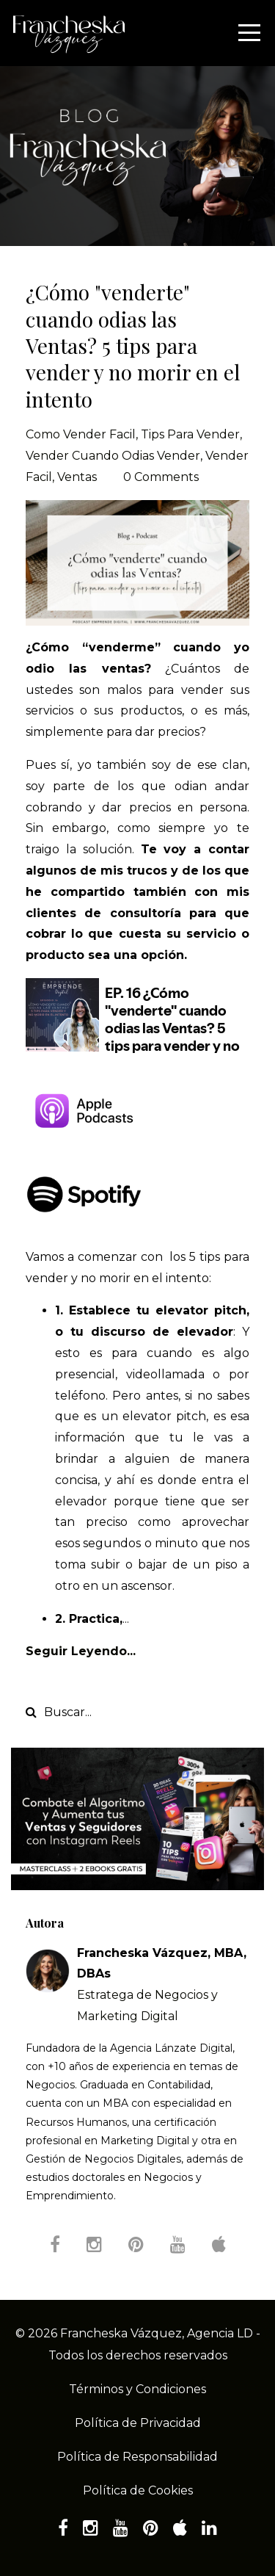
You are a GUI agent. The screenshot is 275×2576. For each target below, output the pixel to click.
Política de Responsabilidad (137, 2457)
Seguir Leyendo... (81, 1651)
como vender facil (81, 434)
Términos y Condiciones (137, 2389)
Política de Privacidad (138, 2423)
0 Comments (161, 477)
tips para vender (190, 434)
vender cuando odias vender (113, 456)
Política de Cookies (138, 2490)
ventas (77, 477)
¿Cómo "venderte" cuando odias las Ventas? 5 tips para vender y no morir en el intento (133, 345)
